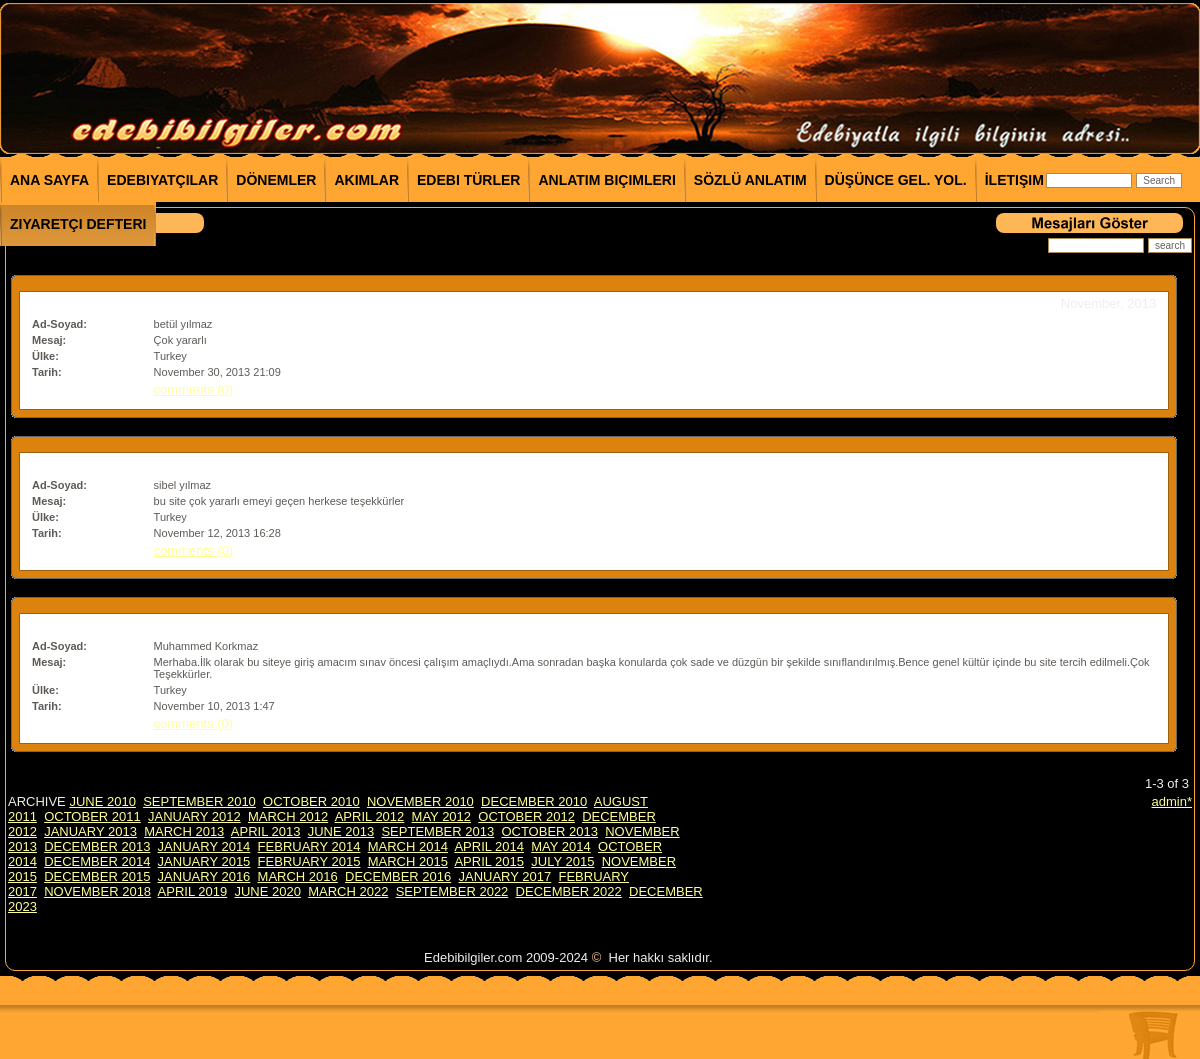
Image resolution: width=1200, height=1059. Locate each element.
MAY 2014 (561, 846)
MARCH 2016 (298, 876)
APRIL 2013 (266, 831)
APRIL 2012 (370, 816)
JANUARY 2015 (204, 861)
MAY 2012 (442, 816)
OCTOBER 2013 (549, 831)
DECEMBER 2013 (97, 846)
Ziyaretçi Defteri (78, 224)
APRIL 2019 (193, 891)
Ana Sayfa (49, 180)
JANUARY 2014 (204, 846)
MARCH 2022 (348, 891)
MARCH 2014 (408, 846)
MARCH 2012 (288, 816)
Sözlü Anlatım (750, 180)
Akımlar (366, 180)
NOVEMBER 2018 (97, 891)
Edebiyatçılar (162, 180)
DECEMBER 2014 (97, 861)
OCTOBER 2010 (311, 801)
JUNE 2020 (267, 891)
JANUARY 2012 (194, 816)
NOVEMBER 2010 (420, 801)
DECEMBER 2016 (398, 876)
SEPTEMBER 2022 (452, 891)
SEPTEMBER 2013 (437, 831)
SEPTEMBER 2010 (199, 801)
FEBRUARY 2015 (309, 861)
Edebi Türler (468, 180)
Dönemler (276, 180)
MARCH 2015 (408, 861)
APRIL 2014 (489, 846)
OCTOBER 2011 (92, 816)
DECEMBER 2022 (569, 891)
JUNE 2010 (102, 801)
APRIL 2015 (489, 861)
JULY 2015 (562, 861)
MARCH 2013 (184, 831)
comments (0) (193, 389)
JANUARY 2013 (90, 831)
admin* (1172, 801)
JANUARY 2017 (504, 876)
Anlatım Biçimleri (606, 180)
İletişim (1014, 180)
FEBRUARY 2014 (309, 846)
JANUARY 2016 (204, 876)
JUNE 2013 (341, 831)
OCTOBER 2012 (526, 816)
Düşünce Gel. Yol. (896, 180)
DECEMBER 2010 (534, 801)
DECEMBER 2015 (97, 876)
